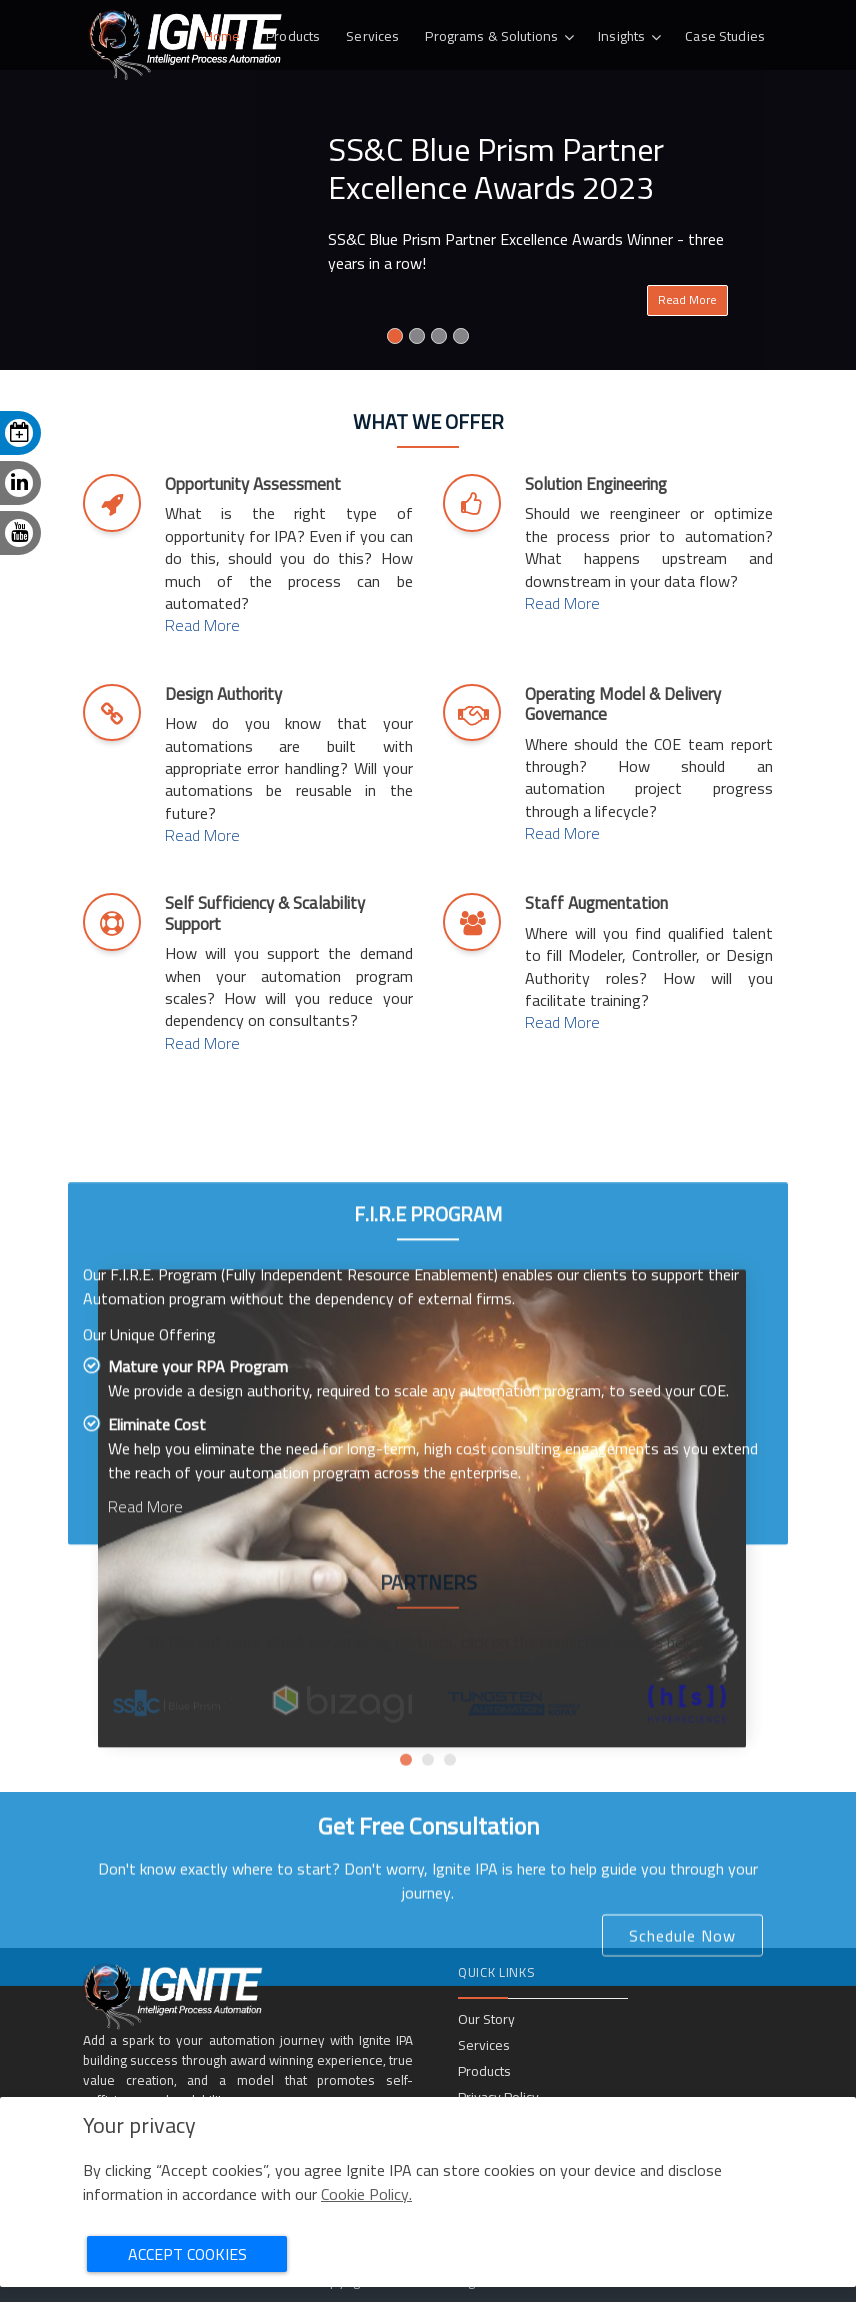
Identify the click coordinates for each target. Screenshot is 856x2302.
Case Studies (725, 36)
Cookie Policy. (366, 2194)
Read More (687, 299)
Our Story (486, 2019)
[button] (406, 1838)
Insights (621, 36)
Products (293, 36)
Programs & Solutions (491, 36)
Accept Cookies (187, 2254)
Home (222, 36)
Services (372, 36)
